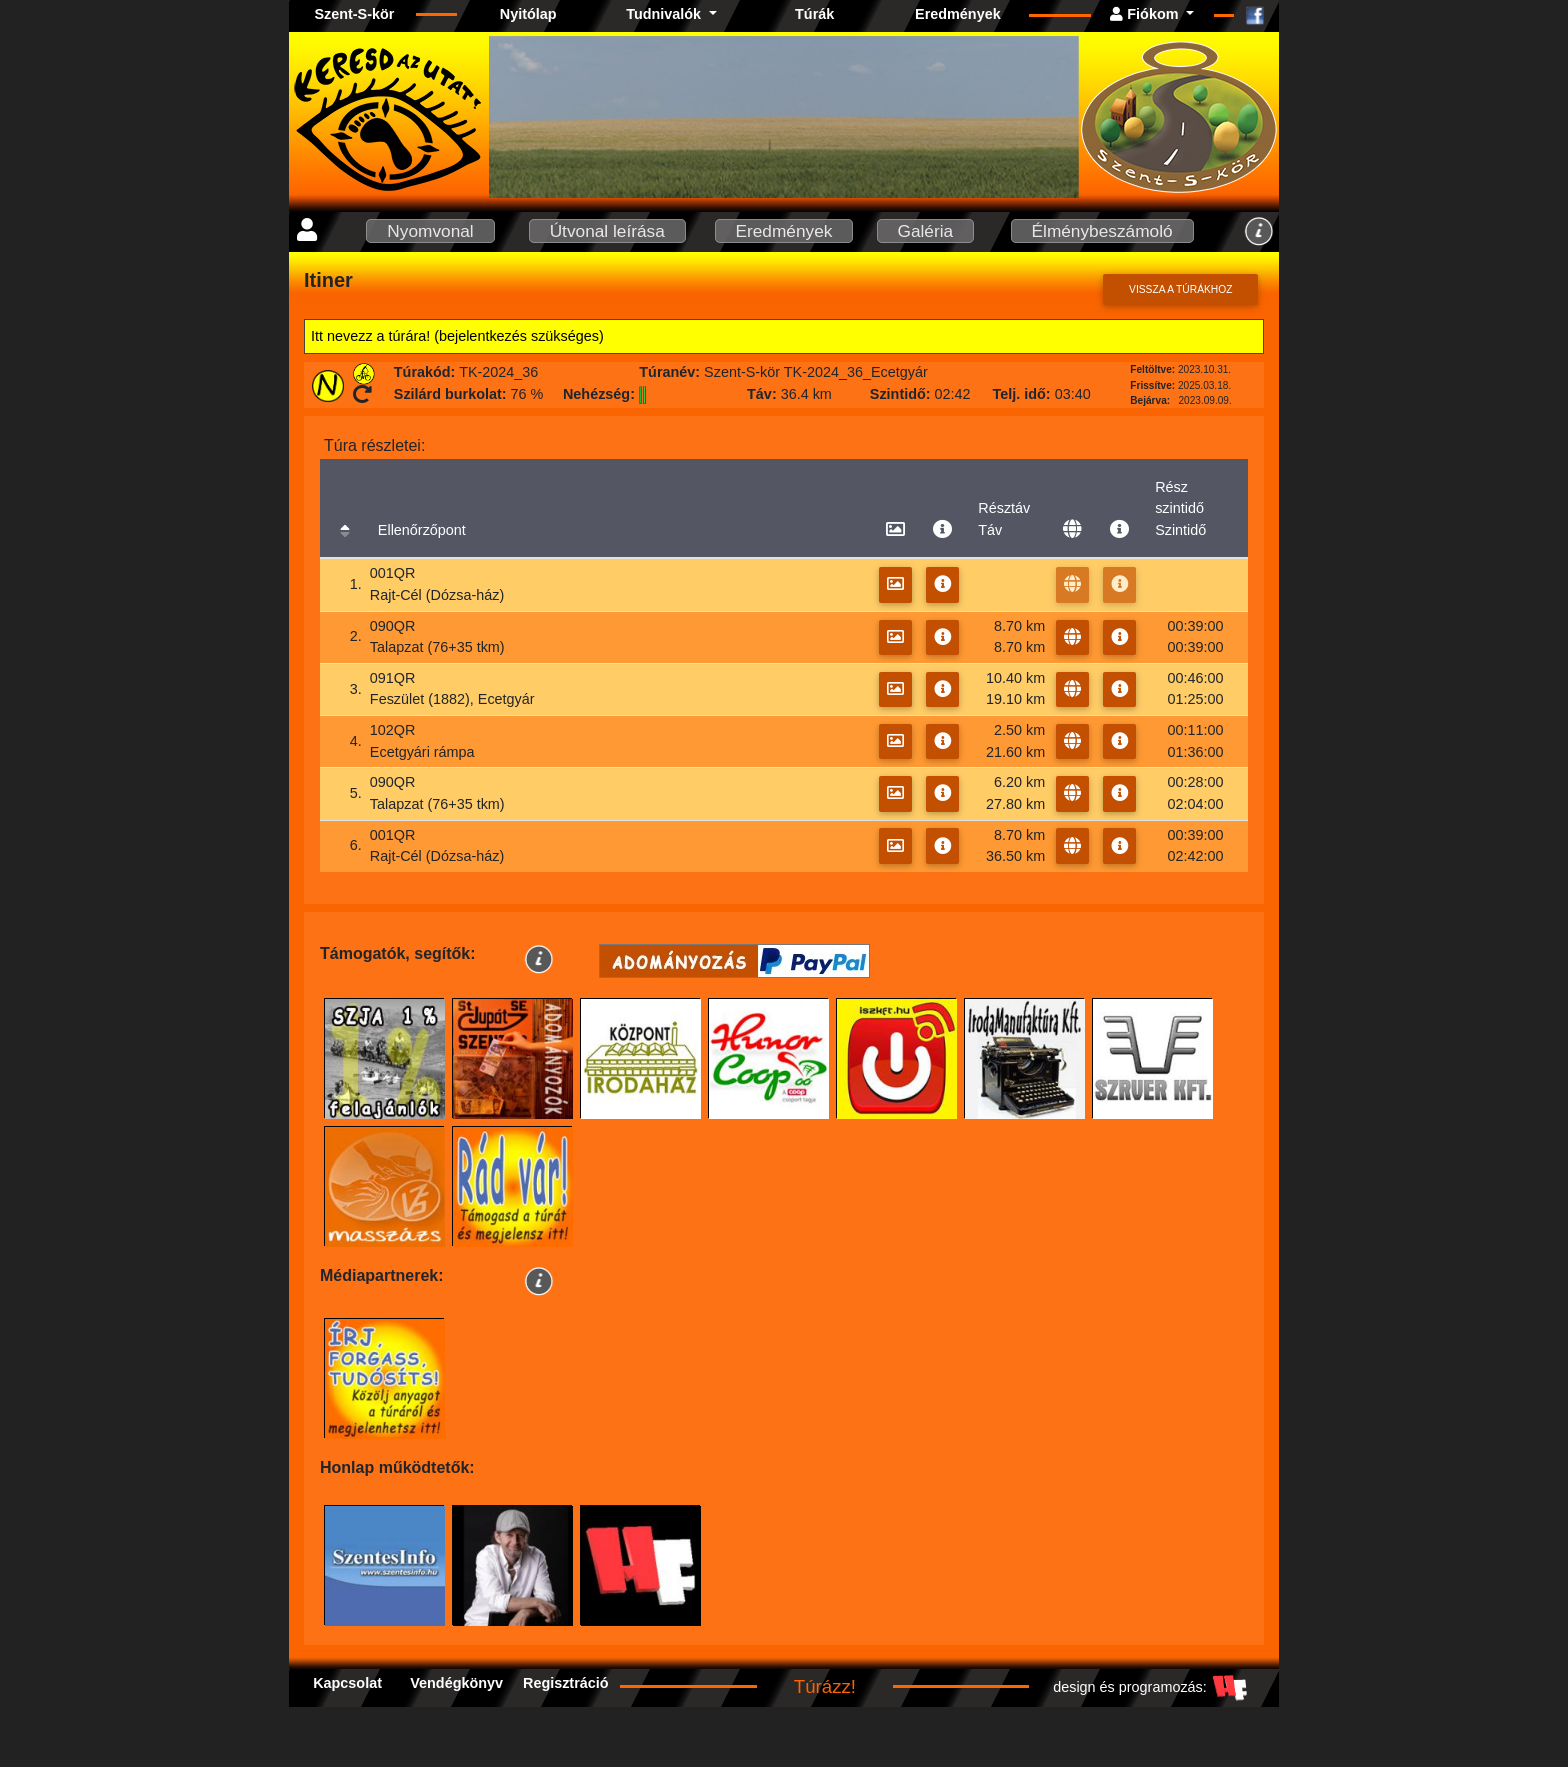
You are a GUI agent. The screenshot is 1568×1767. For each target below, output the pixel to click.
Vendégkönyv (456, 1683)
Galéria (926, 231)
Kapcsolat (347, 1683)
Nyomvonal (430, 231)
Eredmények (958, 14)
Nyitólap (528, 14)
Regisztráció (566, 1683)
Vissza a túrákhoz (1180, 289)
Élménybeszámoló (1102, 231)
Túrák (814, 14)
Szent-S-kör (354, 14)
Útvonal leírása (607, 231)
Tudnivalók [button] (665, 14)
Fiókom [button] (1146, 14)
